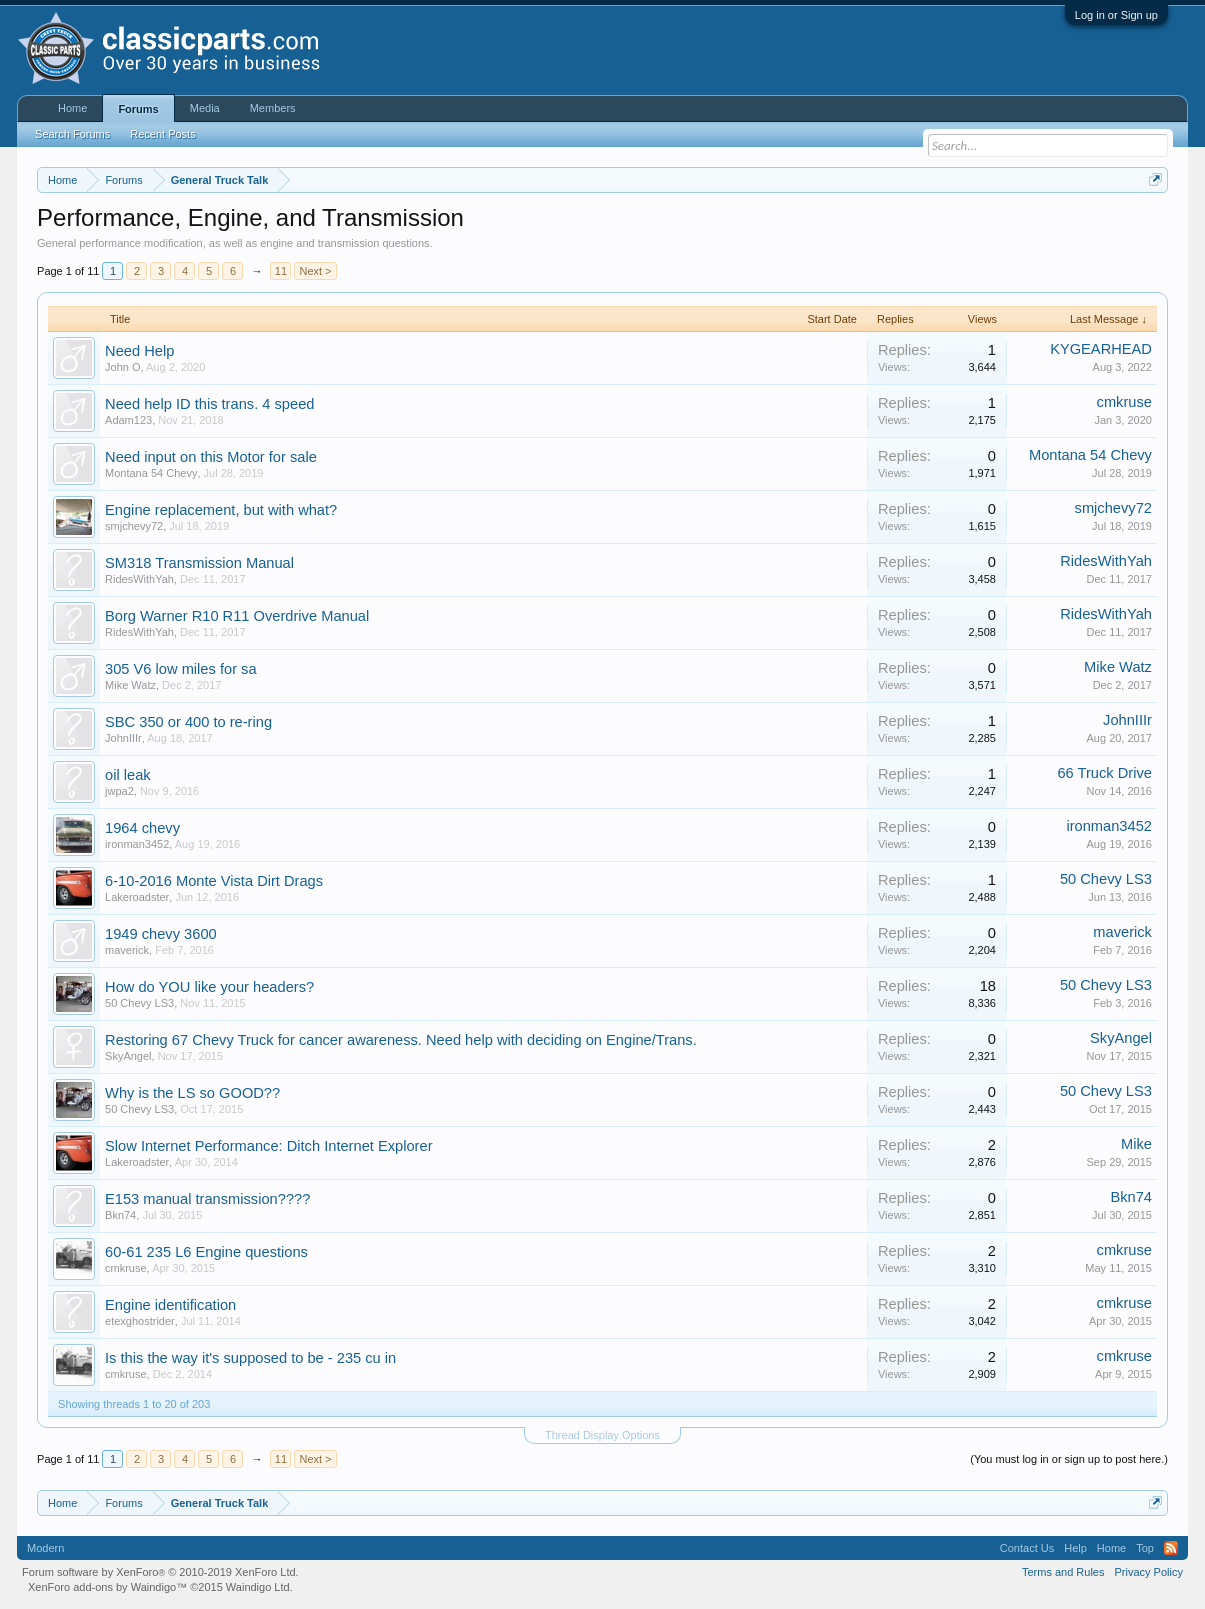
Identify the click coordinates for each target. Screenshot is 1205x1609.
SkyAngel (128, 1056)
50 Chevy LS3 (1106, 879)
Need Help (139, 351)
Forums (138, 109)
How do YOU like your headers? (209, 987)
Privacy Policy (1148, 1572)
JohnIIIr (123, 738)
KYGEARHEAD (1101, 349)
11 (281, 271)
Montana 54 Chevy (151, 473)
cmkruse (1124, 402)
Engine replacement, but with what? (221, 510)
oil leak (128, 775)
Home (72, 108)
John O (122, 367)
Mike (1136, 1144)
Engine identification (170, 1305)
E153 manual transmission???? (207, 1199)
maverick (127, 950)
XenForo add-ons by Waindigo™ (107, 1587)
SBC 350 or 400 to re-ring (188, 722)
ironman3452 (137, 844)
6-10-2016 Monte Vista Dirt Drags (214, 881)
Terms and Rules (1063, 1572)
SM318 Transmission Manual (199, 563)
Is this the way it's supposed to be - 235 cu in (250, 1358)
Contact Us (1027, 1548)
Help (1075, 1548)
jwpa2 (119, 791)
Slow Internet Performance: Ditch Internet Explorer (268, 1146)
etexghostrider (140, 1321)
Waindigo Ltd (258, 1587)
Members (273, 108)
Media (205, 108)
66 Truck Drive (1104, 773)
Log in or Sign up (1116, 15)
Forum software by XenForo (160, 1572)
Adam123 (128, 420)
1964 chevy (142, 828)
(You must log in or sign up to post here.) (1069, 1459)
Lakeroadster (137, 897)
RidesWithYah (139, 579)
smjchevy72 (134, 526)
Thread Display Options (602, 1435)
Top (1145, 1548)
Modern (45, 1548)
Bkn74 (120, 1215)
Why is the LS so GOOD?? (192, 1093)
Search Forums (72, 134)
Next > (315, 271)
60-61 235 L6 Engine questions (206, 1252)
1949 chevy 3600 (161, 934)
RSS (1171, 1548)
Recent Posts (162, 134)
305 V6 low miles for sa (181, 669)
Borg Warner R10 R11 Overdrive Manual (237, 616)
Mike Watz (130, 685)
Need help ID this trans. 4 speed (209, 404)
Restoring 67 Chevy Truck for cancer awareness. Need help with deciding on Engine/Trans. (401, 1040)
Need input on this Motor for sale (211, 457)
